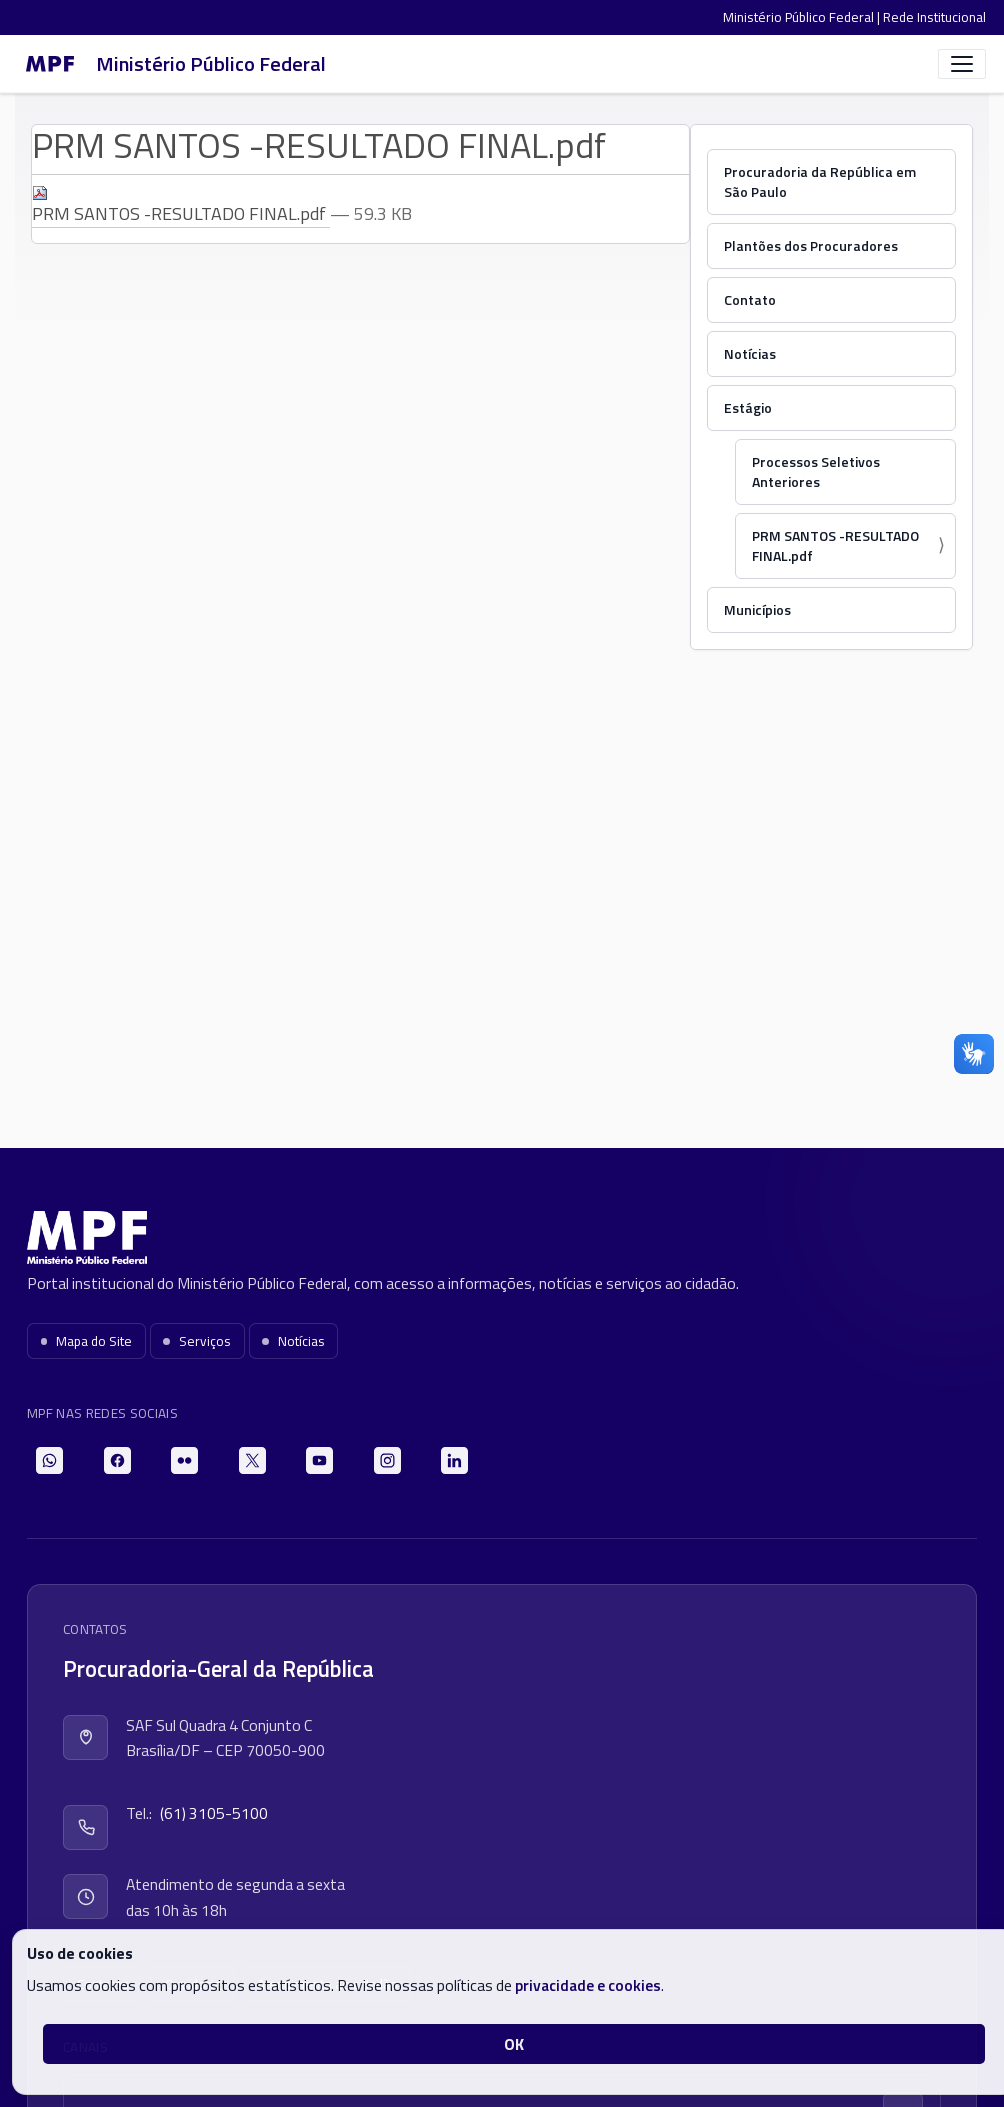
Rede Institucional (934, 17)
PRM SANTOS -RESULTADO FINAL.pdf (835, 545)
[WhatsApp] (49, 1460)
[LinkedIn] (454, 1460)
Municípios (757, 609)
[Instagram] (387, 1460)
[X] (252, 1460)
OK (514, 2044)
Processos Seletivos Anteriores (816, 471)
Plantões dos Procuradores (811, 245)
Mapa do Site (87, 1341)
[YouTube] (319, 1460)
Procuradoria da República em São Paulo (820, 181)
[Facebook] (117, 1460)
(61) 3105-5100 (214, 1813)
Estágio (748, 407)
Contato (750, 299)
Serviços (197, 1341)
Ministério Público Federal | (803, 17)
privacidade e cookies (588, 1985)
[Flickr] (184, 1460)
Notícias (750, 353)
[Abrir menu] (962, 64)
